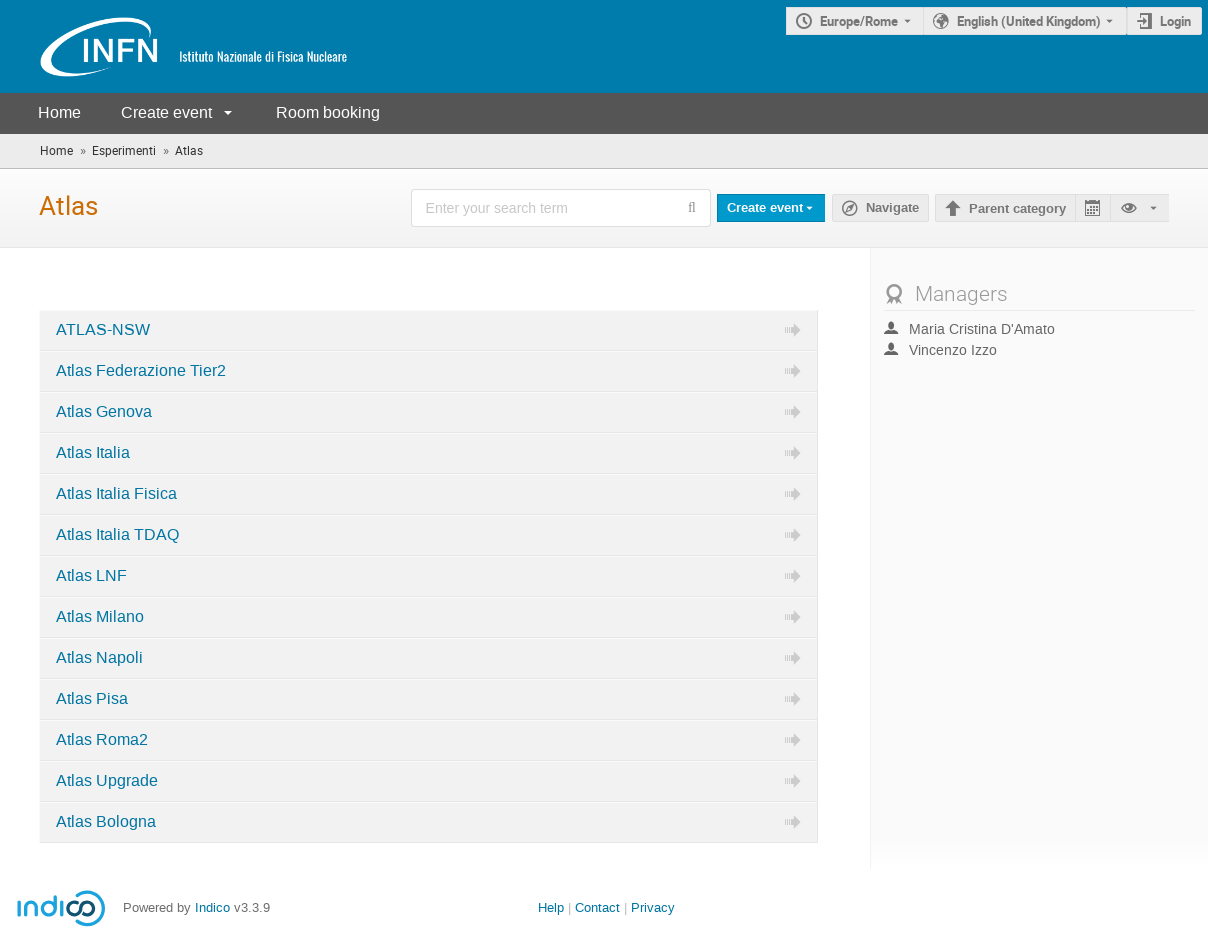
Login (1175, 21)
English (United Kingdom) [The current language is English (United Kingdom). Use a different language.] (1029, 21)
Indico (212, 907)
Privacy (653, 907)
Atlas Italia (93, 453)
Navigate (892, 208)
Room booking (328, 112)
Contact (597, 907)
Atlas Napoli (99, 658)
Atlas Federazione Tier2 (141, 371)
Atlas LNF (91, 576)
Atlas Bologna (106, 822)
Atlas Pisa (92, 699)
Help (551, 907)
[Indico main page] (174, 46)
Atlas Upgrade (107, 781)
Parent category (1017, 209)
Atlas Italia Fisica (116, 494)
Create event (166, 112)
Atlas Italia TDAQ (117, 535)
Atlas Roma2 (102, 740)
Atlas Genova (104, 412)
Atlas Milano (100, 617)
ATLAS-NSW (103, 330)
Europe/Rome (859, 21)
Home (59, 112)
